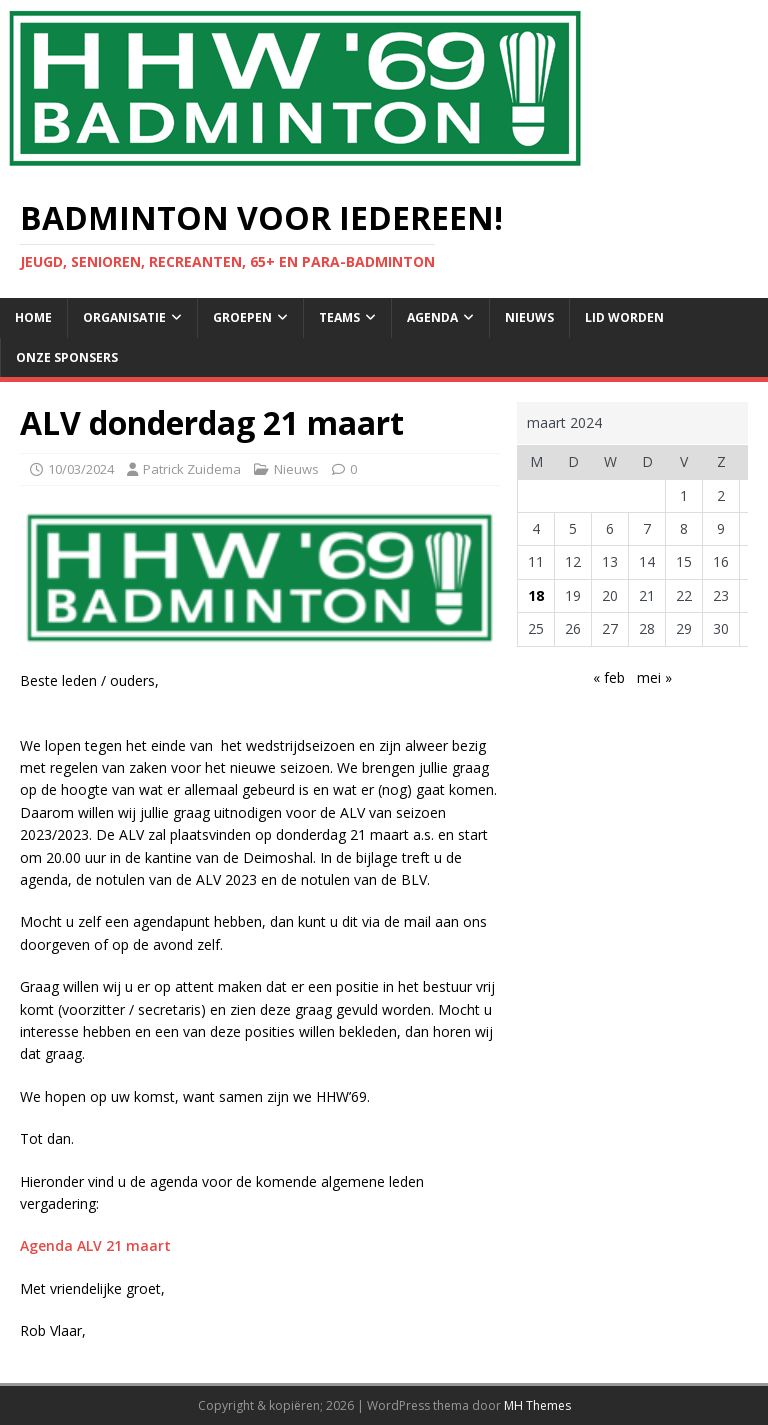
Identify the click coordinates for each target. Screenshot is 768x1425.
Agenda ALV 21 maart (95, 1245)
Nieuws (529, 317)
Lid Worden (624, 317)
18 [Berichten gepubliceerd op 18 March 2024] (536, 595)
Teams (339, 317)
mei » (654, 677)
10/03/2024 (81, 469)
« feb (609, 677)
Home (33, 317)
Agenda (432, 317)
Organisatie (124, 317)
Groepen (242, 317)
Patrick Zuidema (192, 469)
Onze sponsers (67, 357)
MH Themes (537, 1405)
